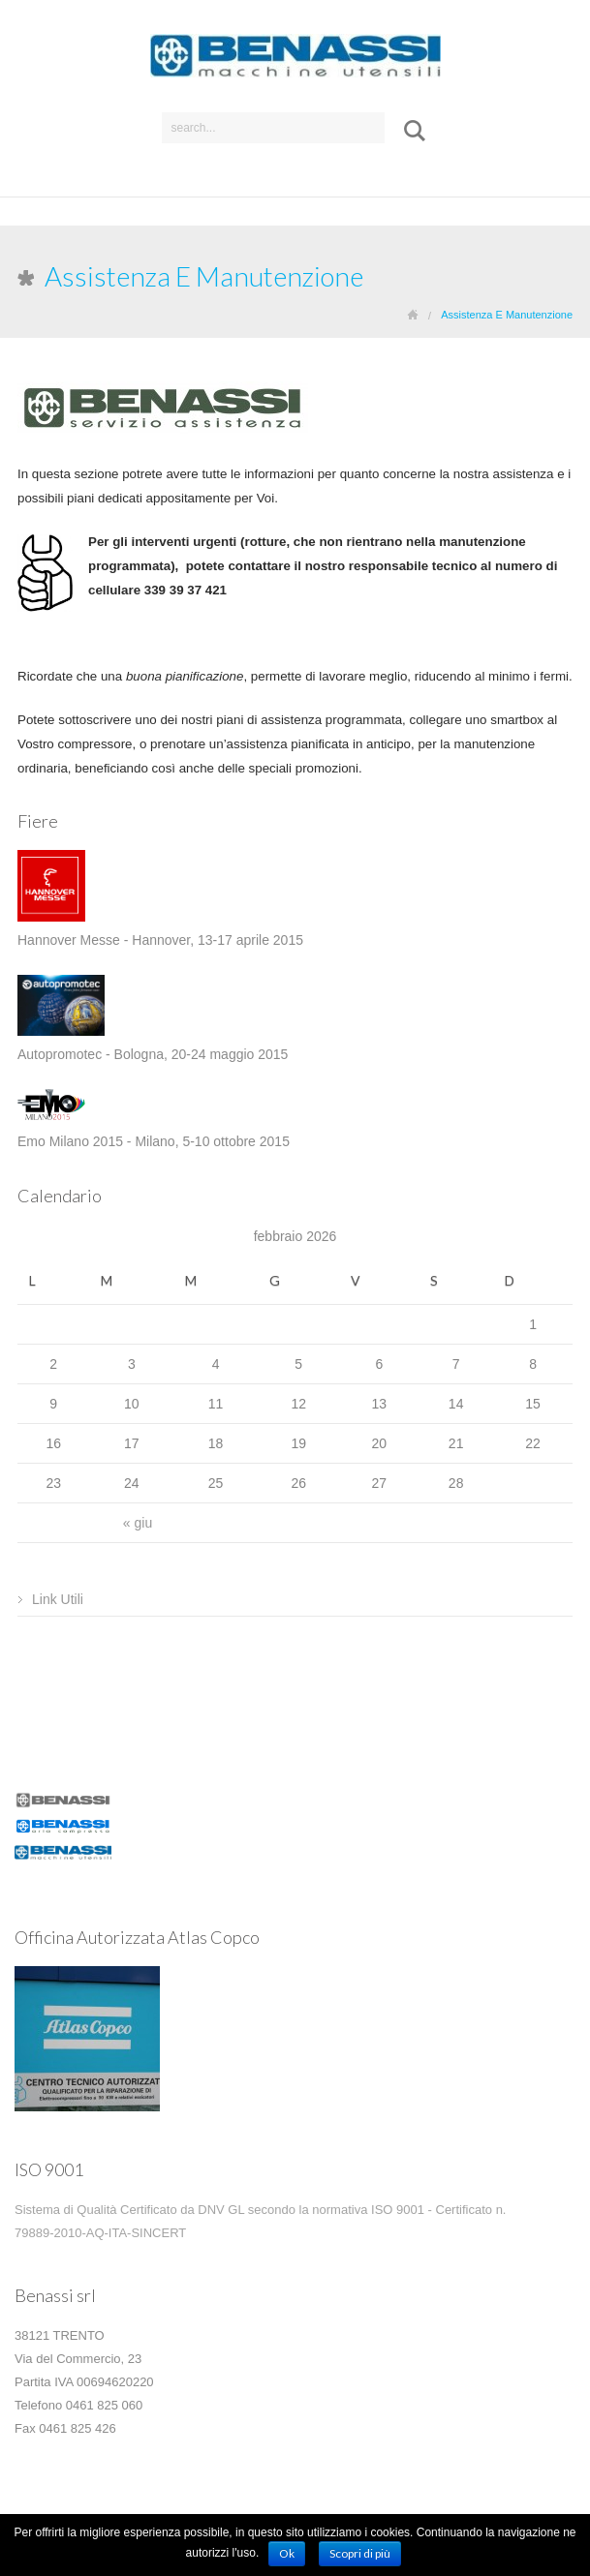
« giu (137, 1522)
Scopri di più (359, 2553)
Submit (407, 130)
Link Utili (57, 1599)
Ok (287, 2553)
